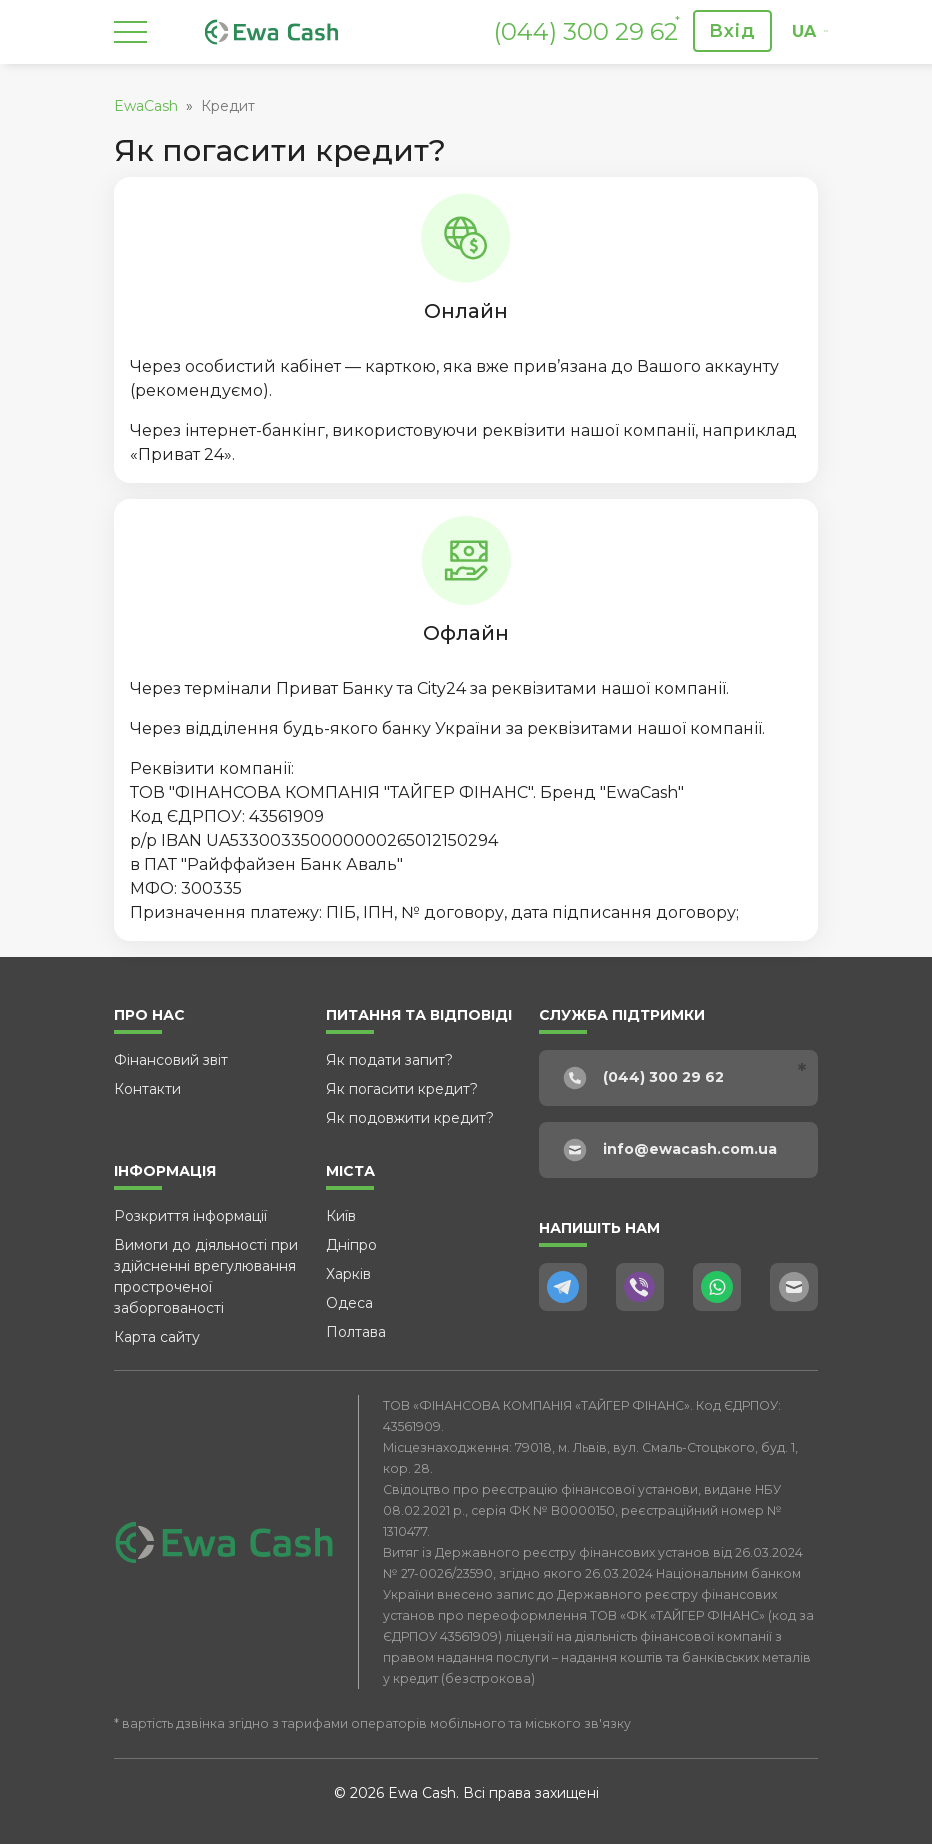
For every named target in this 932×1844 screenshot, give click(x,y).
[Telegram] (563, 1287)
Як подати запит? (389, 1060)
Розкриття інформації (190, 1216)
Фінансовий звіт (171, 1060)
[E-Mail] (794, 1287)
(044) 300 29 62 (586, 31)
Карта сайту (157, 1337)
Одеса (349, 1303)
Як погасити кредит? (402, 1089)
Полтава (356, 1332)
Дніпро (351, 1245)
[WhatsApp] (717, 1287)
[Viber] (640, 1287)
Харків (348, 1274)
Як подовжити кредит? (410, 1118)
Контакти (147, 1089)
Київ (341, 1216)
